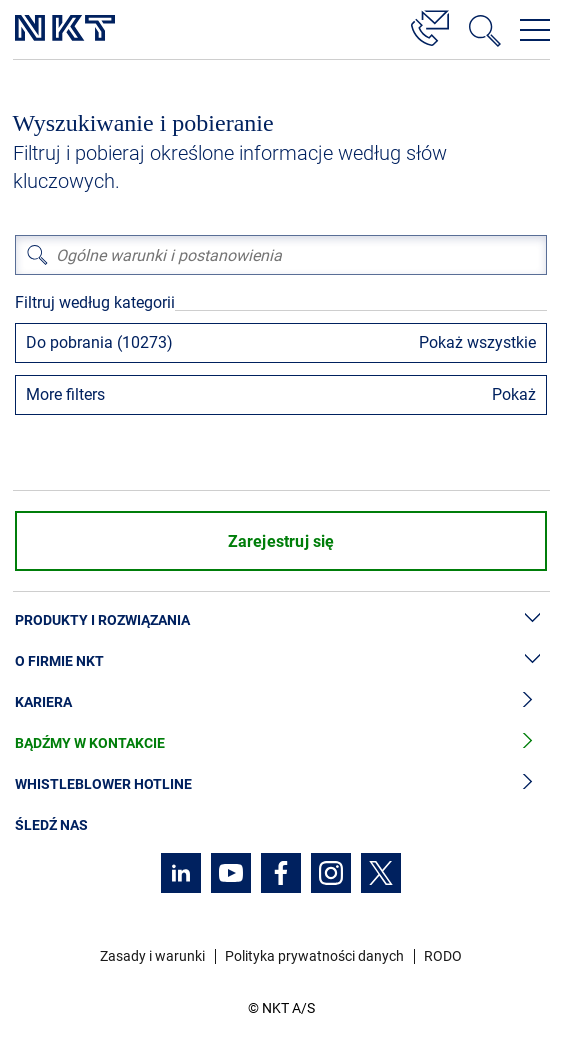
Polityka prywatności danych (314, 956)
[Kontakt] (430, 25)
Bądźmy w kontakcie (281, 743)
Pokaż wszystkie (477, 342)
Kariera (281, 702)
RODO (443, 956)
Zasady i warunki (152, 956)
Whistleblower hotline (281, 784)
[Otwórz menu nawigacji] (535, 30)
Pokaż (514, 394)
